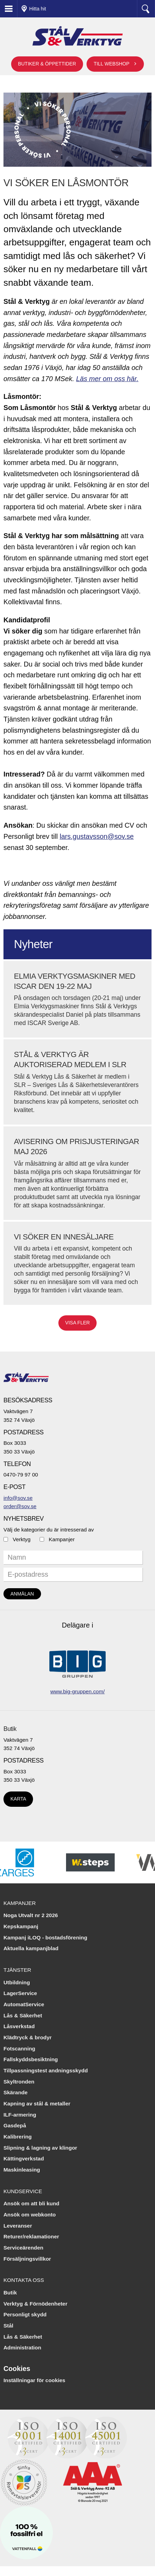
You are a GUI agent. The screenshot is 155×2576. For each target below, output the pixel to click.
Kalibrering (17, 2137)
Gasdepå (14, 2125)
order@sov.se (19, 1506)
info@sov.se (18, 1498)
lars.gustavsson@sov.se (97, 836)
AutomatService (23, 2004)
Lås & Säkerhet (22, 2015)
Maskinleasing (21, 2170)
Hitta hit (37, 8)
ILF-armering (19, 2115)
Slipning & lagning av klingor (40, 2148)
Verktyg (22, 1539)
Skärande (15, 2092)
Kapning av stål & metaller (36, 2103)
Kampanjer (61, 1539)
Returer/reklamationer (31, 2236)
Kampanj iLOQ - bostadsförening (45, 1937)
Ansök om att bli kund (31, 2203)
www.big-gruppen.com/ (77, 1691)
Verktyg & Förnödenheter (35, 2304)
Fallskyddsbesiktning (30, 2059)
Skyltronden (18, 2082)
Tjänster (17, 1970)
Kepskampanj (20, 1926)
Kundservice (22, 2191)
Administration (22, 2347)
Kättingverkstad (23, 2158)
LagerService (20, 1993)
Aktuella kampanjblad (30, 1948)
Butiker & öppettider (47, 63)
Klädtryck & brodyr (27, 2037)
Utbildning (16, 1982)
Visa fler (77, 1322)
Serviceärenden (23, 2248)
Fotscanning (19, 2048)
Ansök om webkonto (29, 2214)
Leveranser (17, 2226)
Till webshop (111, 63)
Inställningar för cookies (34, 2380)
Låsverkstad (19, 2026)
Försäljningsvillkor (27, 2259)
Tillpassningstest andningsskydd (45, 2070)
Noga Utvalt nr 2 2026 (30, 1915)
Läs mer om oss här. (107, 379)
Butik (9, 1728)
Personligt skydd (25, 2314)
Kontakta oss (23, 2280)
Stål (8, 2326)
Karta (18, 1799)
